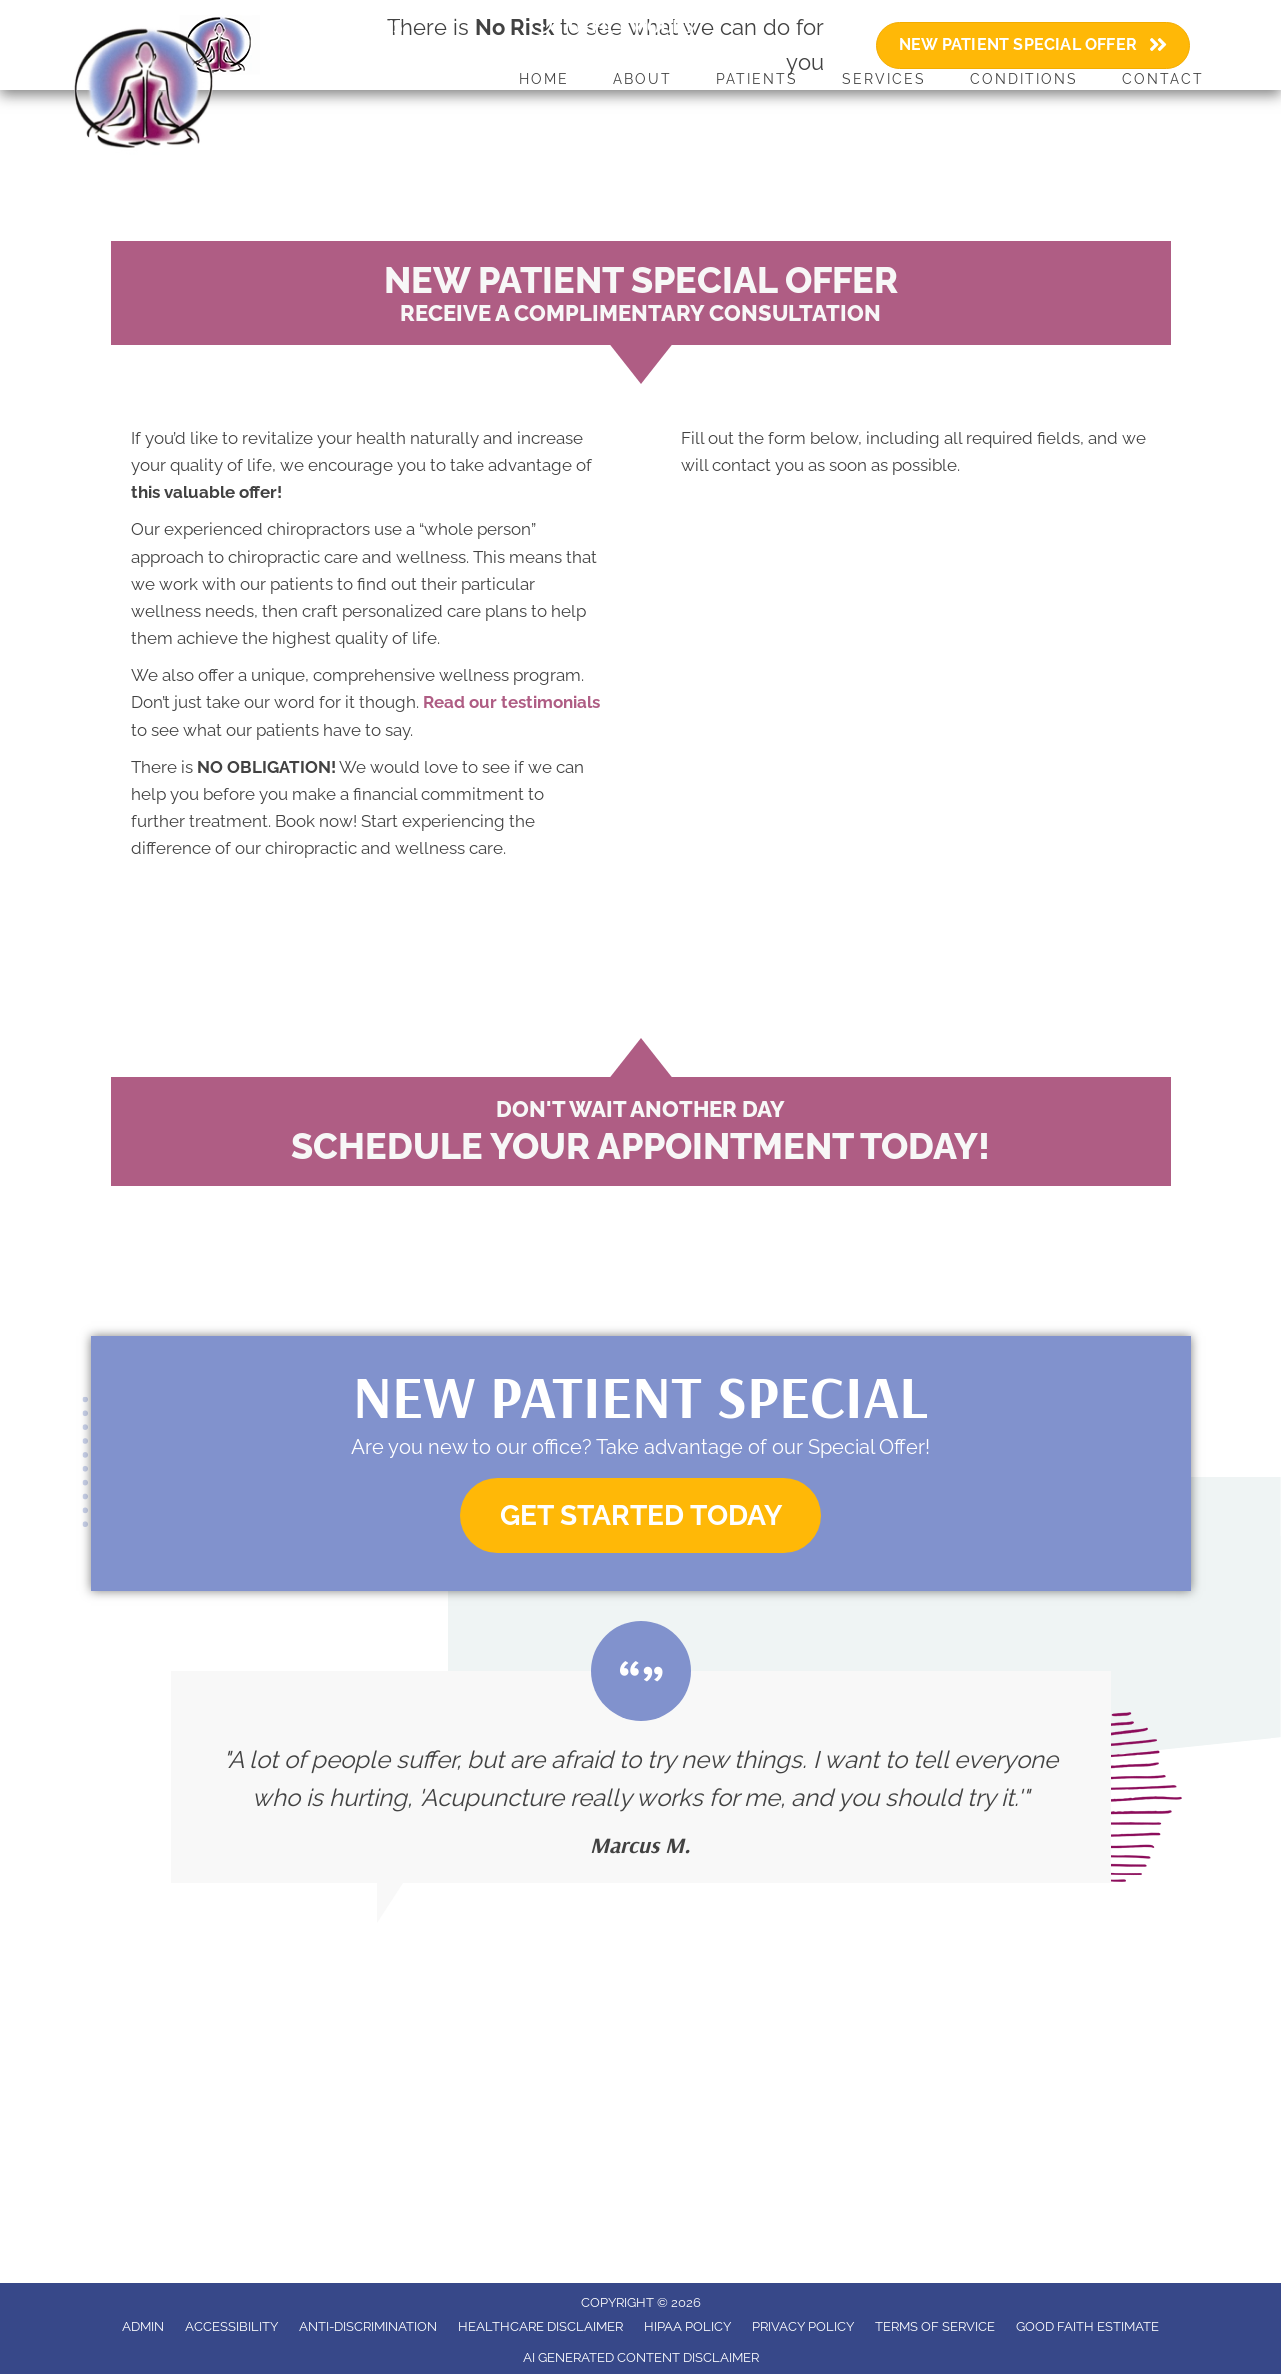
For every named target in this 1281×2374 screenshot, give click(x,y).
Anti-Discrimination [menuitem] (368, 2327)
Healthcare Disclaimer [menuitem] (540, 2327)
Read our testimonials (511, 702)
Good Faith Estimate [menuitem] (1087, 2327)
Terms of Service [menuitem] (935, 2327)
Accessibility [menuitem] (231, 2327)
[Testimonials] (641, 1777)
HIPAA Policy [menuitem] (687, 2327)
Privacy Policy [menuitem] (803, 2327)
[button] (641, 1515)
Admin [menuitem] (143, 2327)
